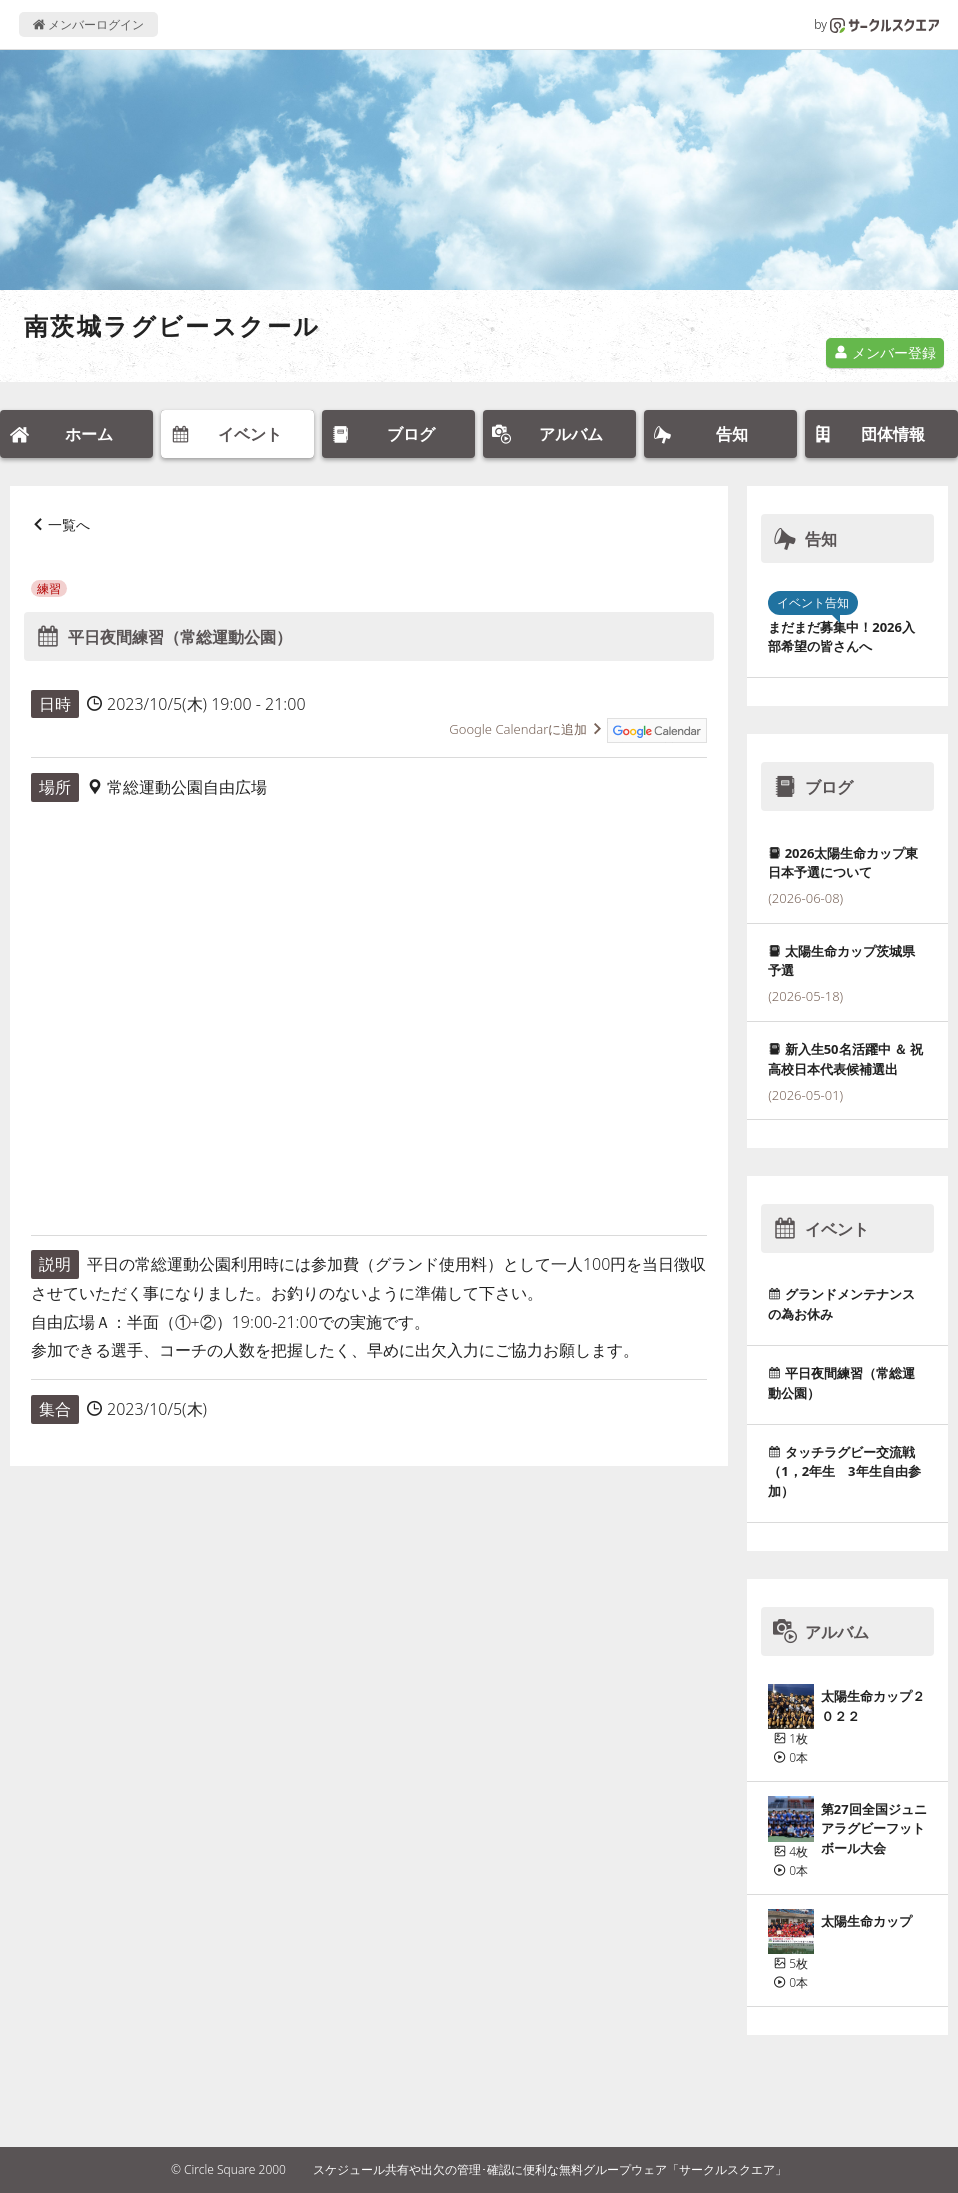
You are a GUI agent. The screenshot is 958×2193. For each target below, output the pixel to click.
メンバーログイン (88, 24)
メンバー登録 (885, 352)
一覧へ (69, 524)
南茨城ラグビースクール (172, 325)
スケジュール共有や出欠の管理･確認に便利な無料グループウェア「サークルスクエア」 (550, 2169)
